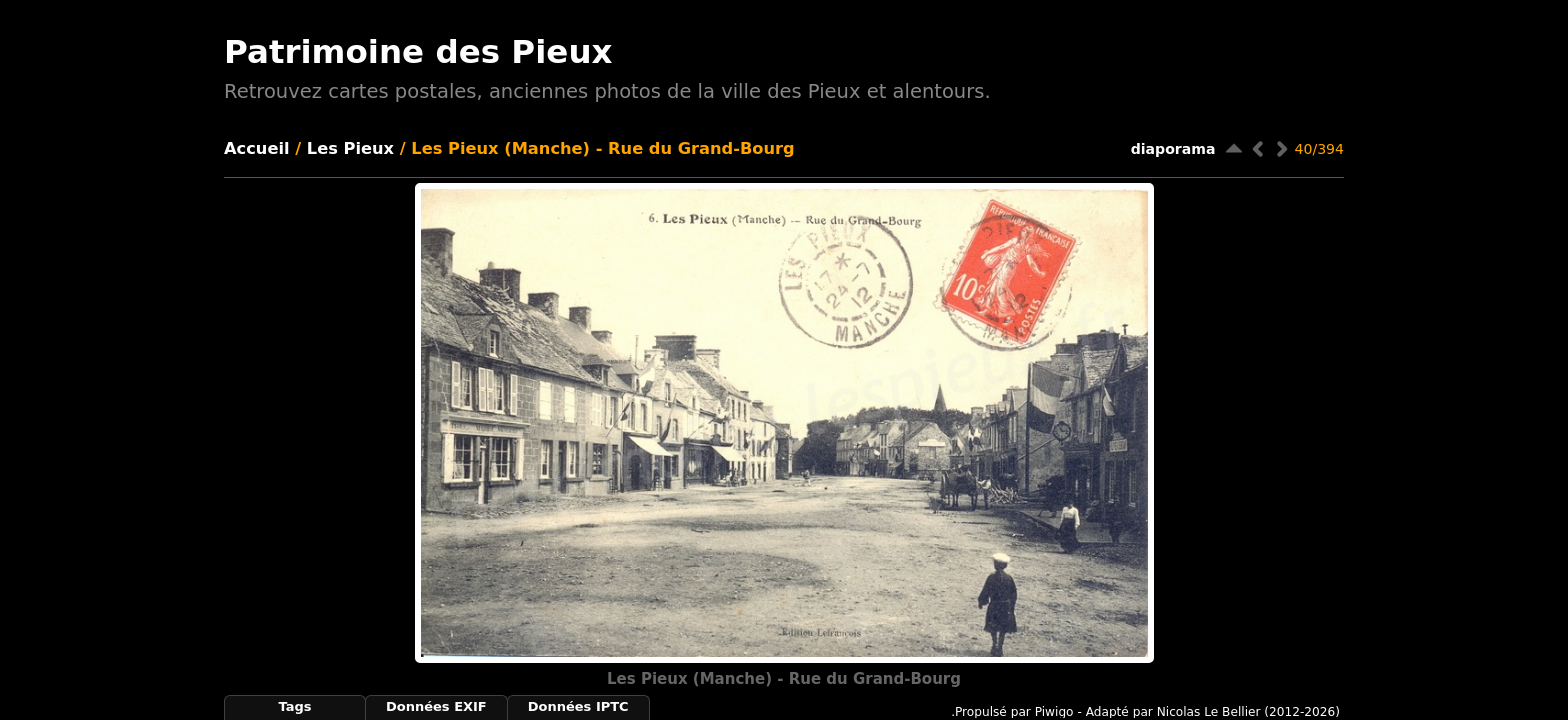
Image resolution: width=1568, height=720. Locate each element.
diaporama (1173, 149)
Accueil (257, 148)
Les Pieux (350, 148)
